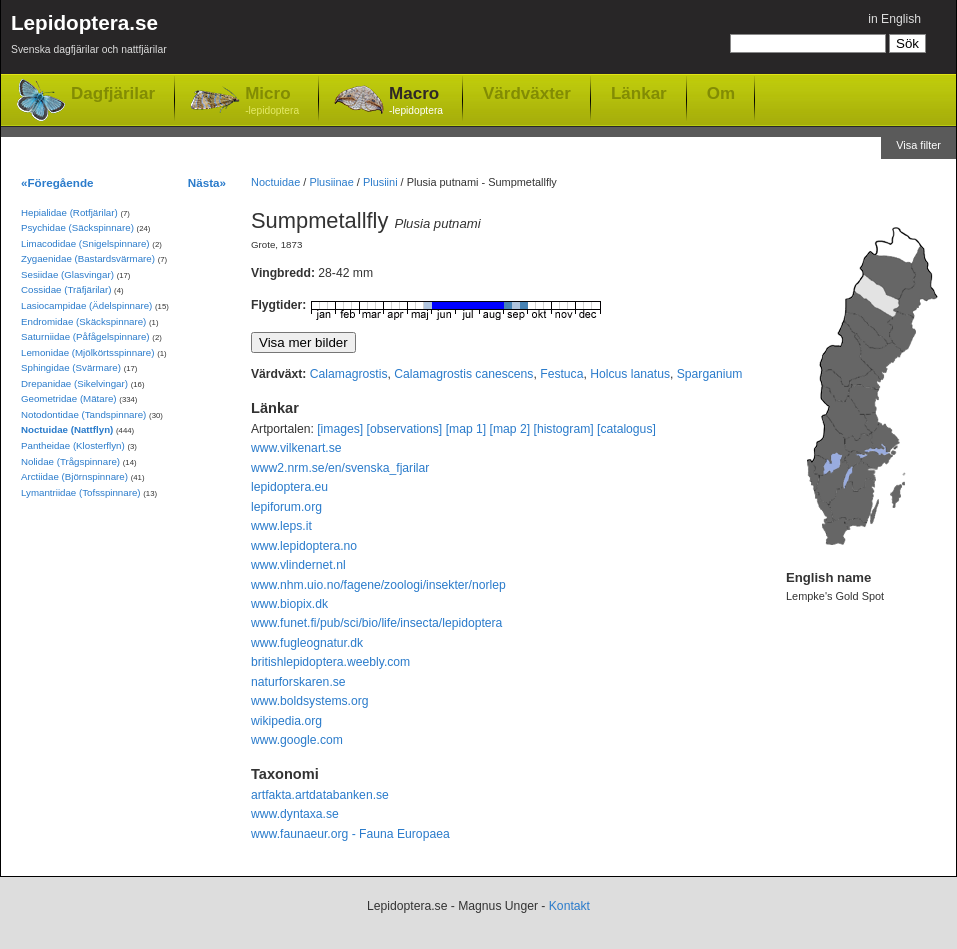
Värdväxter (527, 93)
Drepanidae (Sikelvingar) (74, 383)
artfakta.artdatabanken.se (320, 795)
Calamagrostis (349, 374)
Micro (272, 101)
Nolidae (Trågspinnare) (70, 461)
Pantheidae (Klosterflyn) (73, 445)
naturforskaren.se (298, 682)
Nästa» (207, 182)
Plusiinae (331, 182)
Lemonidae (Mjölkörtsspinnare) (87, 352)
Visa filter (918, 145)
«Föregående (57, 182)
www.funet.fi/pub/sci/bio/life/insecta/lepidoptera (376, 623)
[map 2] (510, 429)
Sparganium (710, 374)
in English (894, 19)
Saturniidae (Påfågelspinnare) (85, 336)
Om (721, 93)
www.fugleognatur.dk (307, 643)
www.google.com (297, 740)
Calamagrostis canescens (463, 374)
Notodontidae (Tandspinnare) (83, 414)
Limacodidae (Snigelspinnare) (85, 243)
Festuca (561, 374)
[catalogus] (626, 429)
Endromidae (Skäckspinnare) (83, 321)
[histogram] (564, 429)
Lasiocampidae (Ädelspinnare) (86, 305)
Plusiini (380, 182)
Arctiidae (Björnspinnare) (74, 476)
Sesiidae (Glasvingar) (67, 274)
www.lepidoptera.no (304, 546)
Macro (416, 101)
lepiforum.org (286, 507)
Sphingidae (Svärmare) (71, 367)
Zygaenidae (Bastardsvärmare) (88, 258)
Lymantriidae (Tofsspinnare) (81, 492)
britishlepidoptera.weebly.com (330, 662)
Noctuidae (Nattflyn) (67, 429)
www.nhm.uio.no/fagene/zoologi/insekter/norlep (378, 585)
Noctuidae (275, 182)
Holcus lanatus (630, 374)
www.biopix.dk (289, 604)
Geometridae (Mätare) (69, 398)
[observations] (405, 429)
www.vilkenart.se (296, 448)
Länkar (639, 93)
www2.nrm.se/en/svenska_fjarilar (340, 468)
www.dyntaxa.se (295, 814)
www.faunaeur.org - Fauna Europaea (350, 834)
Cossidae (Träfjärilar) (66, 289)
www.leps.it (281, 526)
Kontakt (569, 906)
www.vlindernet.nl (298, 565)
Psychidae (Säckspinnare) (77, 227)
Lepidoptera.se (89, 37)
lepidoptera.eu (289, 487)
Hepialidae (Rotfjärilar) (69, 212)
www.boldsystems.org (310, 701)
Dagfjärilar (113, 93)
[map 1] (466, 429)
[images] (340, 429)
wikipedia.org (286, 721)
